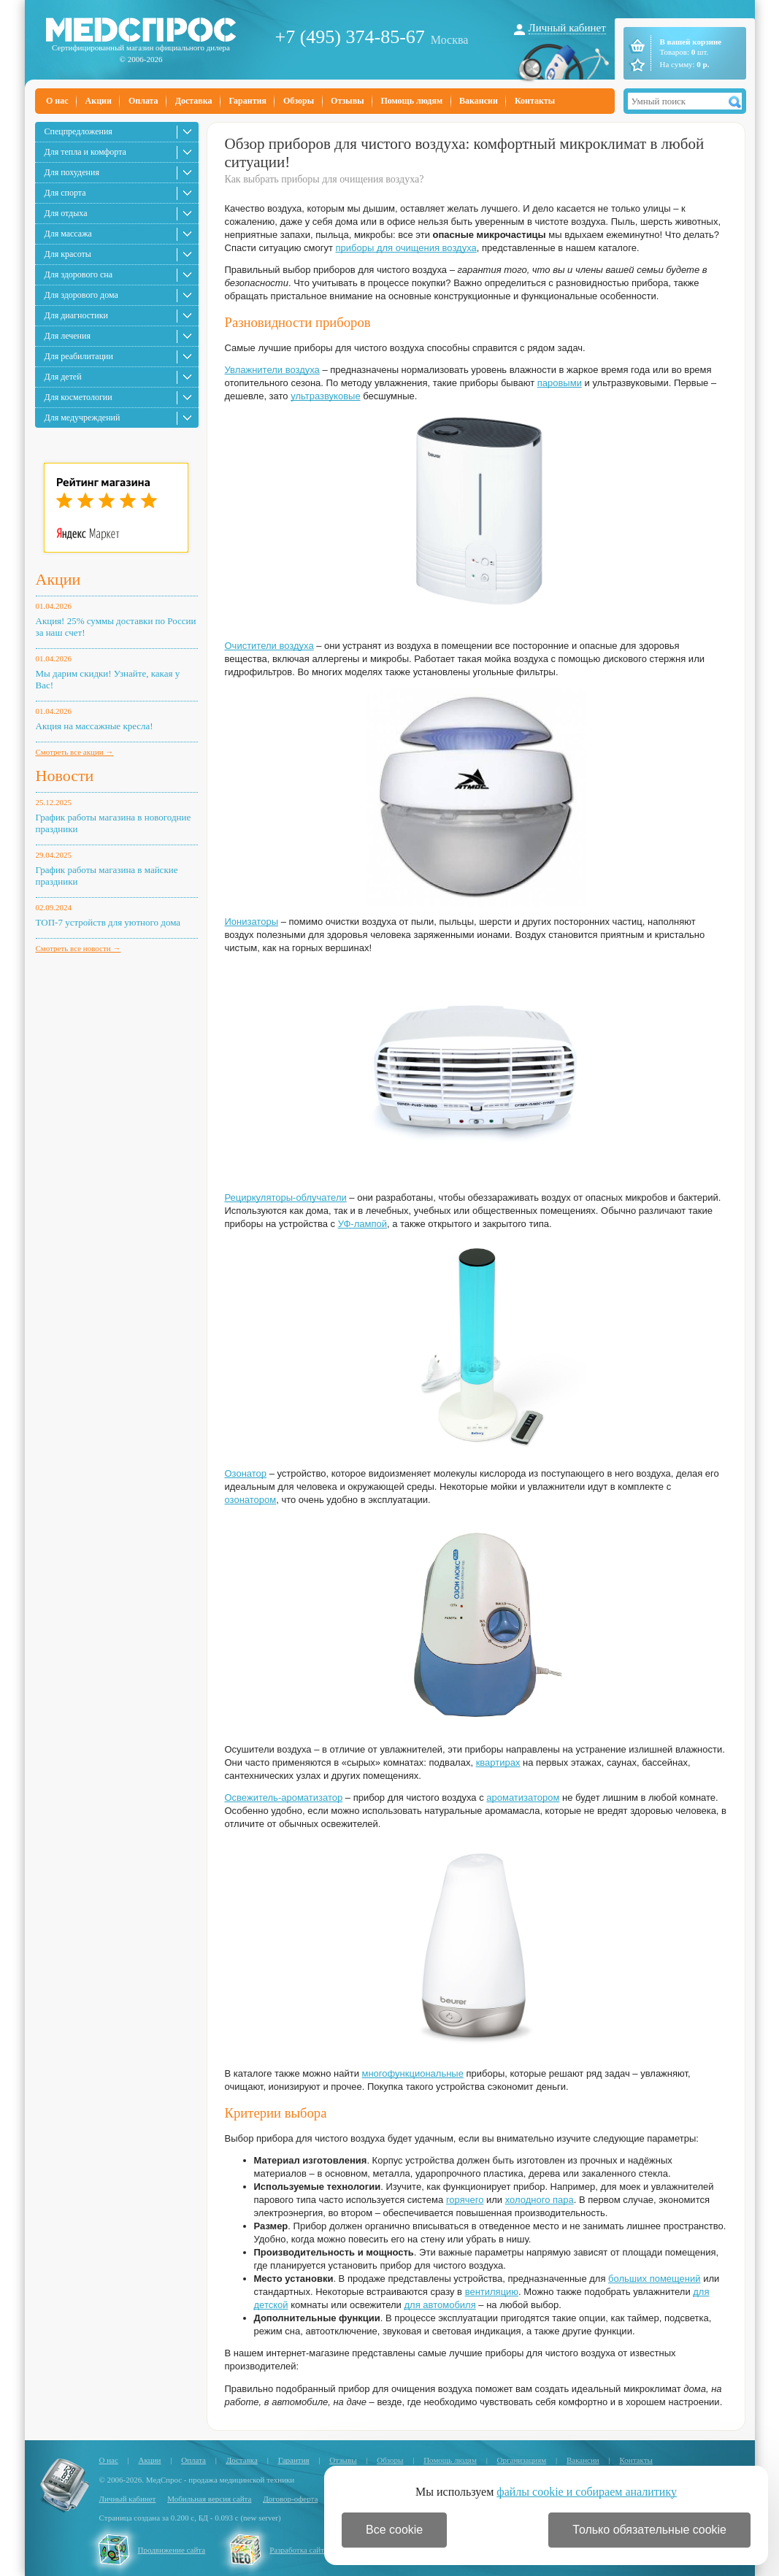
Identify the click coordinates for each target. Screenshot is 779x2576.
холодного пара (539, 2199)
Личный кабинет (567, 28)
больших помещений (654, 2278)
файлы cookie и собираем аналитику (586, 2491)
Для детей (63, 377)
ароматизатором (522, 1797)
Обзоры (298, 101)
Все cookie (394, 2529)
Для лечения (68, 336)
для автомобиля (440, 2304)
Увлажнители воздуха (272, 369)
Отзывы (347, 101)
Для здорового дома (81, 295)
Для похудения (72, 172)
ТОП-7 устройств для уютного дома (108, 922)
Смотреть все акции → (75, 751)
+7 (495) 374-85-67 (350, 36)
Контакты (535, 101)
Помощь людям (412, 101)
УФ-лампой (362, 1223)
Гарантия (247, 101)
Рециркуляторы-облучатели (286, 1197)
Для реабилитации (79, 356)
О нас (57, 101)
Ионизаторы (252, 921)
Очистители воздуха (269, 645)
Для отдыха (66, 213)
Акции (98, 101)
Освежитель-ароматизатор (284, 1797)
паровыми (559, 382)
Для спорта (65, 193)
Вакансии (478, 101)
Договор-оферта (290, 2498)
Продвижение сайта (172, 2549)
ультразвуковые (325, 396)
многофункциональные (413, 2073)
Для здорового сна (79, 274)
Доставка (193, 101)
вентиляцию (491, 2291)
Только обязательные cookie (649, 2529)
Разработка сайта (298, 2549)
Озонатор (246, 1473)
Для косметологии (78, 397)
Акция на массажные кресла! (94, 725)
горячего (465, 2199)
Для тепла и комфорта (85, 152)
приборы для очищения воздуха (405, 247)
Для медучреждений (82, 417)
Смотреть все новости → (78, 948)
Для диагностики (76, 315)
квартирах (498, 1762)
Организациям (522, 2460)
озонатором (251, 1499)
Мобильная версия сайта (209, 2498)
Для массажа (68, 233)
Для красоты (68, 254)
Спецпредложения (78, 131)
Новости (65, 775)
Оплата (143, 101)
